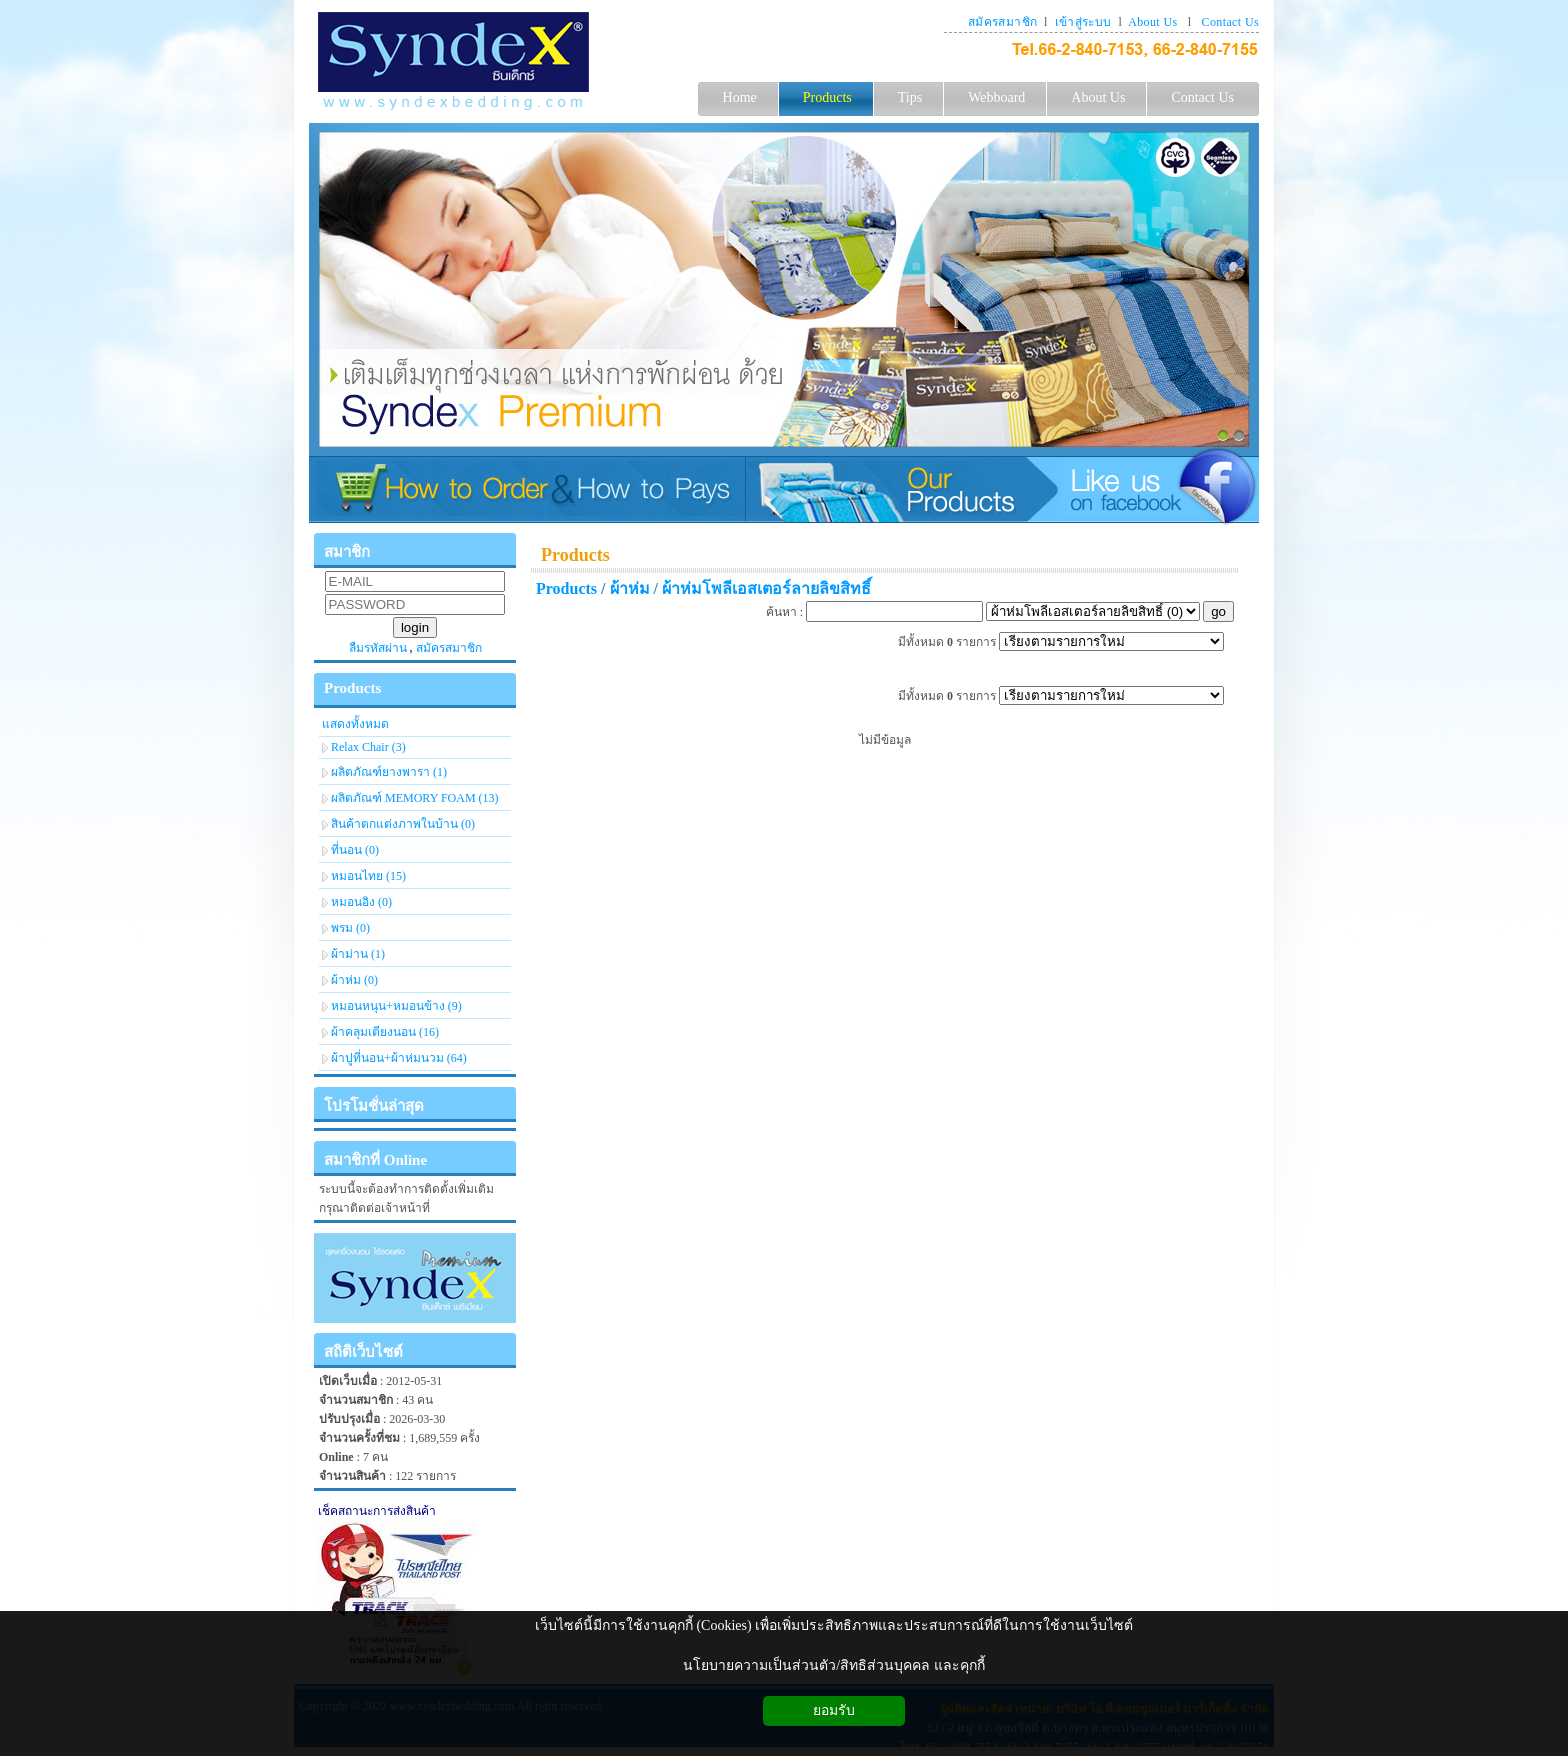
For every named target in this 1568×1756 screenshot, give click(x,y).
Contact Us (1230, 22)
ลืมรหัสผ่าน (378, 648)
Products (575, 555)
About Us (1152, 22)
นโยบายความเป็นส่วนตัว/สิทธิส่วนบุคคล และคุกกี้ (833, 1665)
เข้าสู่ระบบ (1083, 22)
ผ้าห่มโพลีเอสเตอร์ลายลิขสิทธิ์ (766, 588)
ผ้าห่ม (630, 588)
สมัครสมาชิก (1002, 22)
